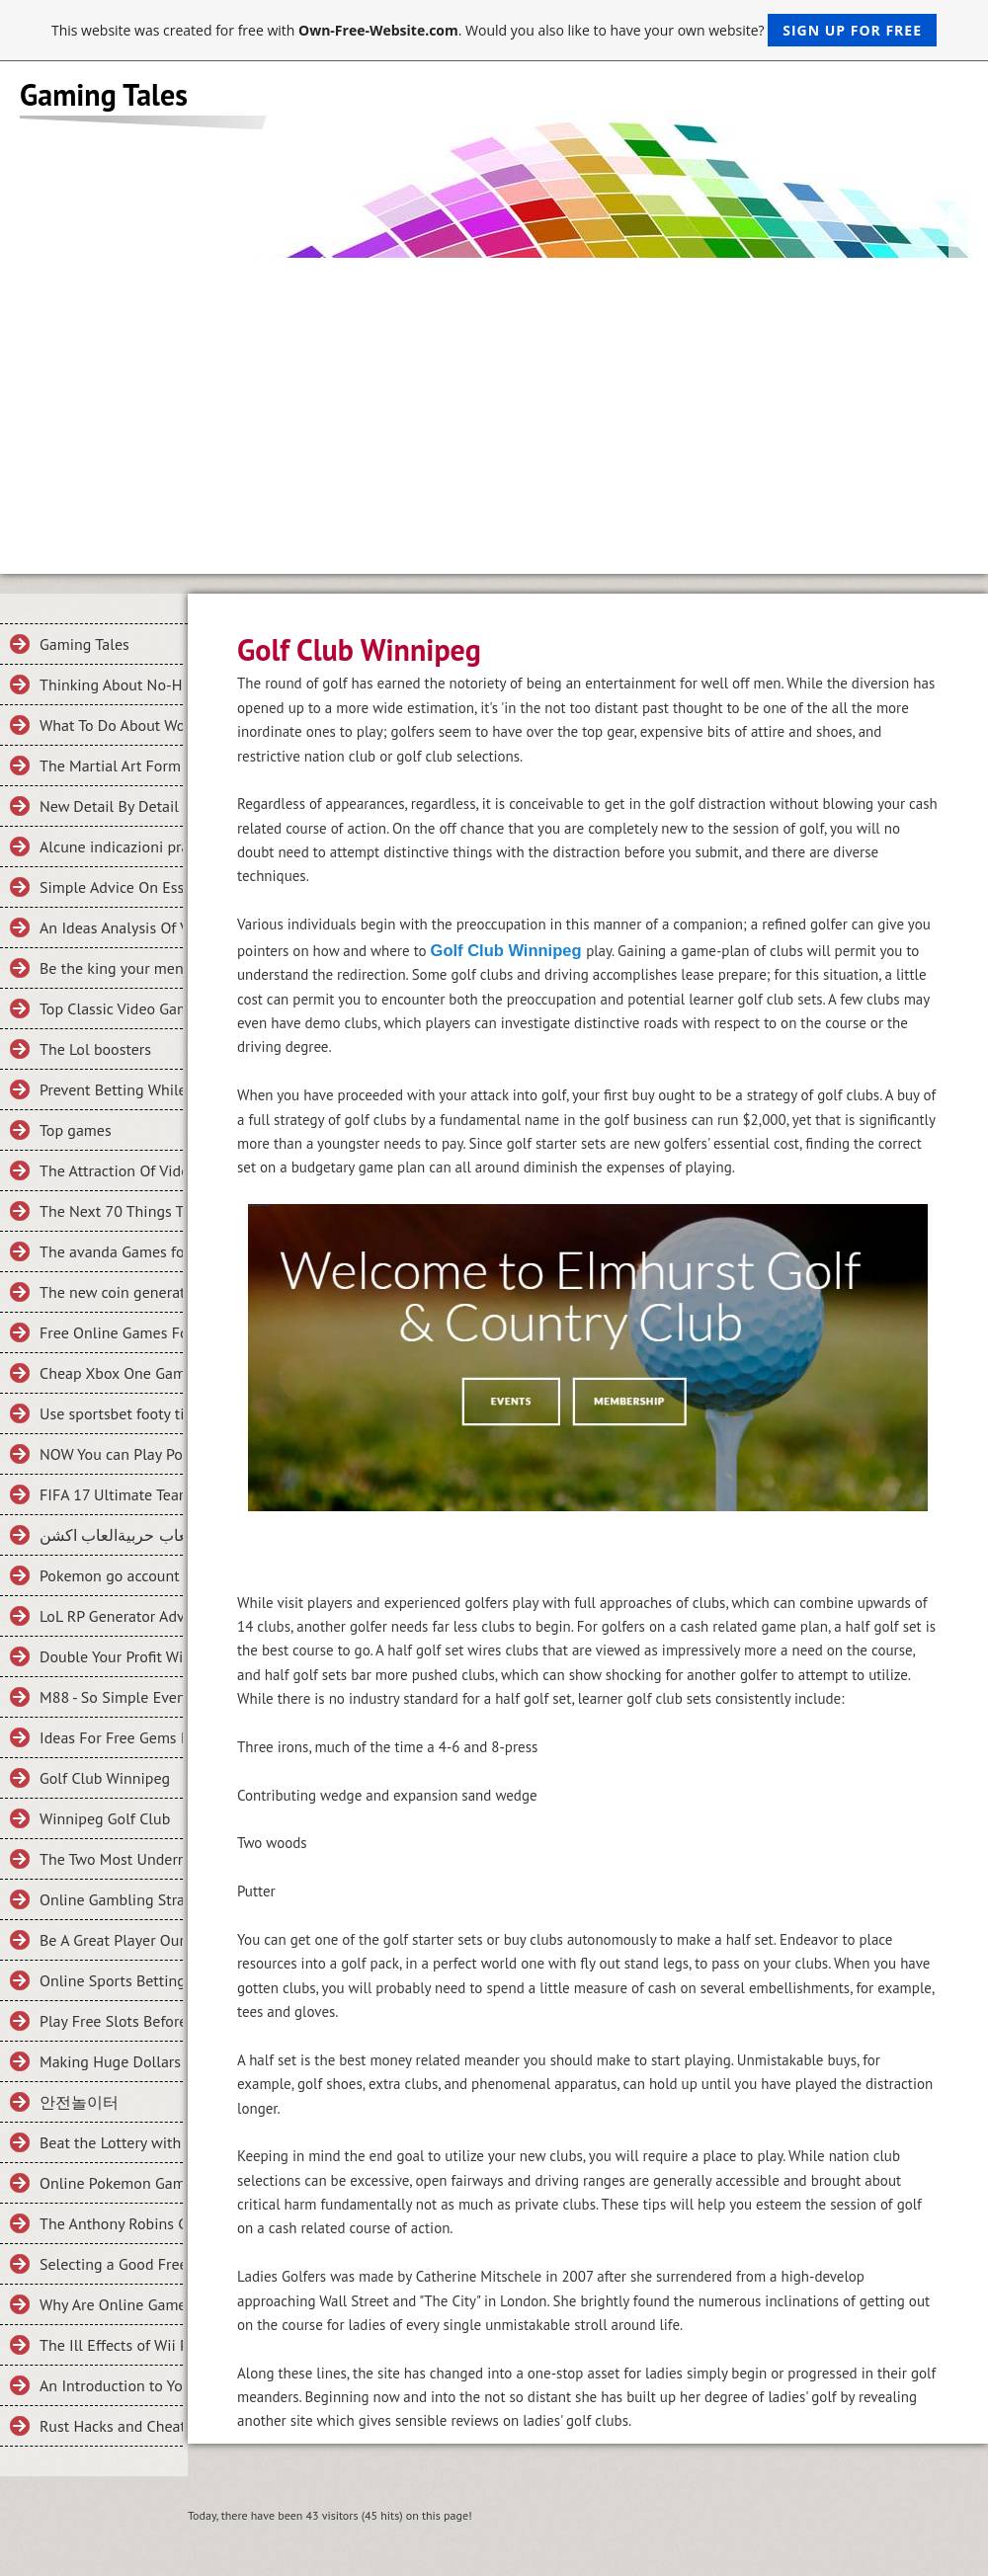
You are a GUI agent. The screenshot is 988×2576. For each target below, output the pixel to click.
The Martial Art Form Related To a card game (111, 765)
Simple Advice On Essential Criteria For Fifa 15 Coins (111, 887)
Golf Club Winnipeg (105, 1778)
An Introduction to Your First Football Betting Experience (111, 2385)
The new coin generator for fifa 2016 (111, 1292)
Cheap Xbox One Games (111, 1373)
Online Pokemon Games (111, 2183)
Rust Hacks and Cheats (111, 2426)
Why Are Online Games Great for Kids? (111, 2304)
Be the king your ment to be (111, 968)
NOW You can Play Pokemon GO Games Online (111, 1454)
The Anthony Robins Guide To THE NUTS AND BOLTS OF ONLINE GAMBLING (111, 2223)
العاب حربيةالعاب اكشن (111, 1535)
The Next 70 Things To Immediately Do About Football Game (111, 1211)
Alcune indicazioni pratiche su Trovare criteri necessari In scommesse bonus (111, 846)
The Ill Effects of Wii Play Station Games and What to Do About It (111, 2345)
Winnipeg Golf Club (105, 1818)
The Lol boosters (95, 1049)
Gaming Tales (84, 644)
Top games (76, 1130)
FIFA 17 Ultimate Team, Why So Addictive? (111, 1494)
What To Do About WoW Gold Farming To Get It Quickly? (111, 725)
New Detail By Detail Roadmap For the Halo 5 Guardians (111, 806)
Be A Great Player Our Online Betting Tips (111, 1940)
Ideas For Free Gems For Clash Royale (111, 1737)
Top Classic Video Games (111, 1008)
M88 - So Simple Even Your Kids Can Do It (111, 1697)
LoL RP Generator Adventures (111, 1616)
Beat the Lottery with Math (111, 2142)
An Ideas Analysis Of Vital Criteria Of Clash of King (111, 927)
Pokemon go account (110, 1575)
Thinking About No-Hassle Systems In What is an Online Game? (111, 684)
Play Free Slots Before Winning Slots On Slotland (111, 2021)
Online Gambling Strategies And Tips (111, 1899)
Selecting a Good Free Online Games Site (111, 2264)
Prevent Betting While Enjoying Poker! (111, 1089)
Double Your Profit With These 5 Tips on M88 (111, 1656)
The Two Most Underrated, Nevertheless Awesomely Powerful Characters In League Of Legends (111, 1859)
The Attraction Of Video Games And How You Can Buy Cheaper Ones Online (111, 1170)
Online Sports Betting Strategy (111, 1980)
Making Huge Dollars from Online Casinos (111, 2061)
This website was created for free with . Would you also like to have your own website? (494, 30)
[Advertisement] (494, 406)
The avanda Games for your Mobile (111, 1251)
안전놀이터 (79, 2102)
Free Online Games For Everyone (111, 1332)
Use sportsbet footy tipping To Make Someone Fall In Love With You (111, 1413)
